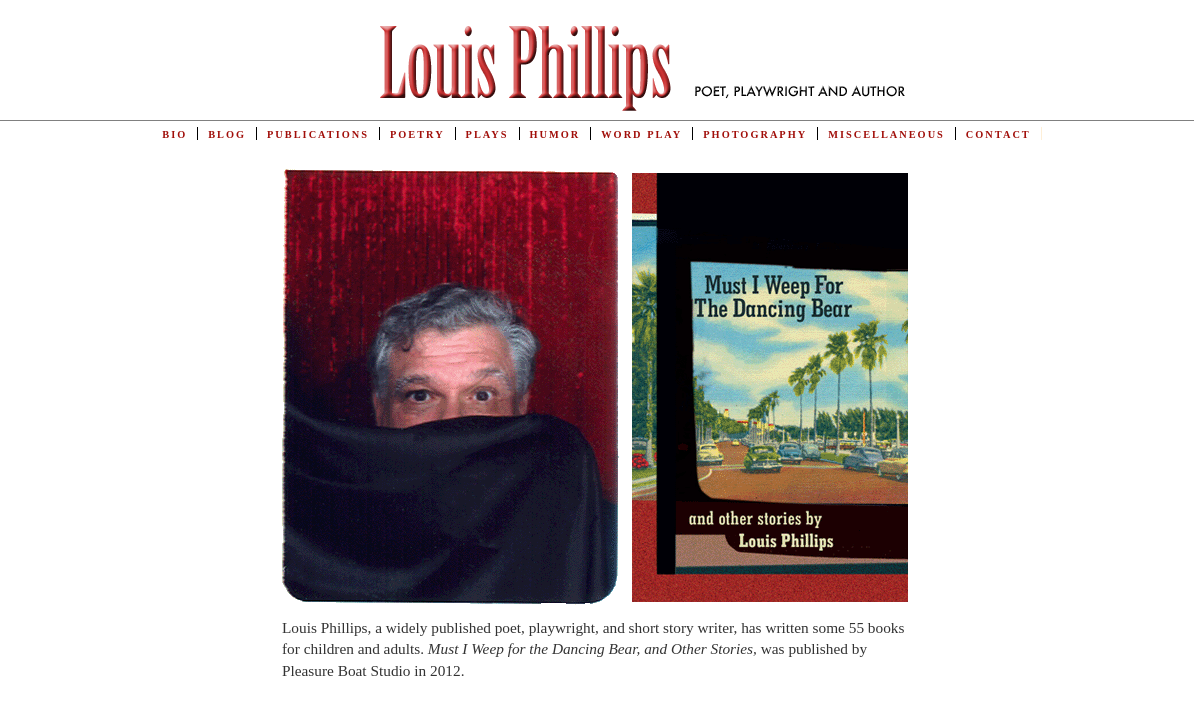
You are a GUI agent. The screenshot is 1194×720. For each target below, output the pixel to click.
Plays (487, 134)
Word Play (641, 134)
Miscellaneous (886, 134)
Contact (998, 134)
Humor (555, 134)
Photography (755, 134)
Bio (174, 134)
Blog (227, 134)
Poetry (417, 134)
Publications (318, 134)
